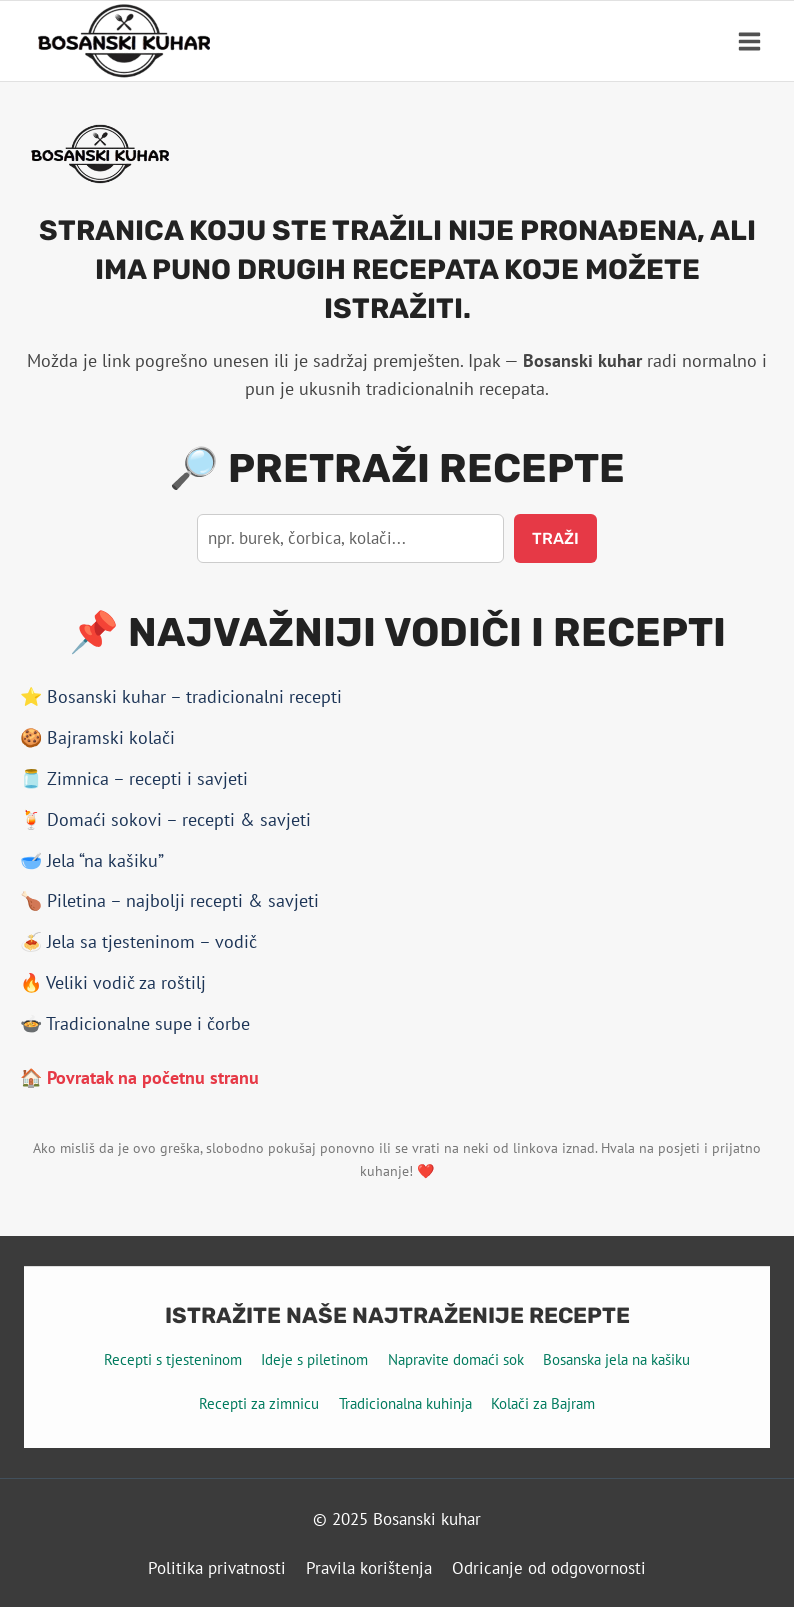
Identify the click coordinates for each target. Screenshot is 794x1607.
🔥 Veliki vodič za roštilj (113, 982)
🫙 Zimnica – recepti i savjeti (134, 778)
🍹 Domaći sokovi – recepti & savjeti (165, 819)
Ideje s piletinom (314, 1359)
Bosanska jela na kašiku (616, 1359)
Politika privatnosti (217, 1568)
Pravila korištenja (369, 1568)
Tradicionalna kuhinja (405, 1403)
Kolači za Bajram (543, 1403)
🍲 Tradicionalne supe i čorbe (135, 1023)
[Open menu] (749, 41)
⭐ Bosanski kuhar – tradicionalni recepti (181, 696)
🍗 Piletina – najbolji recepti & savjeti (169, 900)
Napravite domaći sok (456, 1359)
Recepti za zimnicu (259, 1403)
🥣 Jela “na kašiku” (92, 860)
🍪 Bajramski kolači (97, 737)
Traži (555, 538)
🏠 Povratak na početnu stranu (139, 1077)
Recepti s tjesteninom (173, 1359)
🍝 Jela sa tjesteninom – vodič (138, 941)
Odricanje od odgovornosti (549, 1568)
